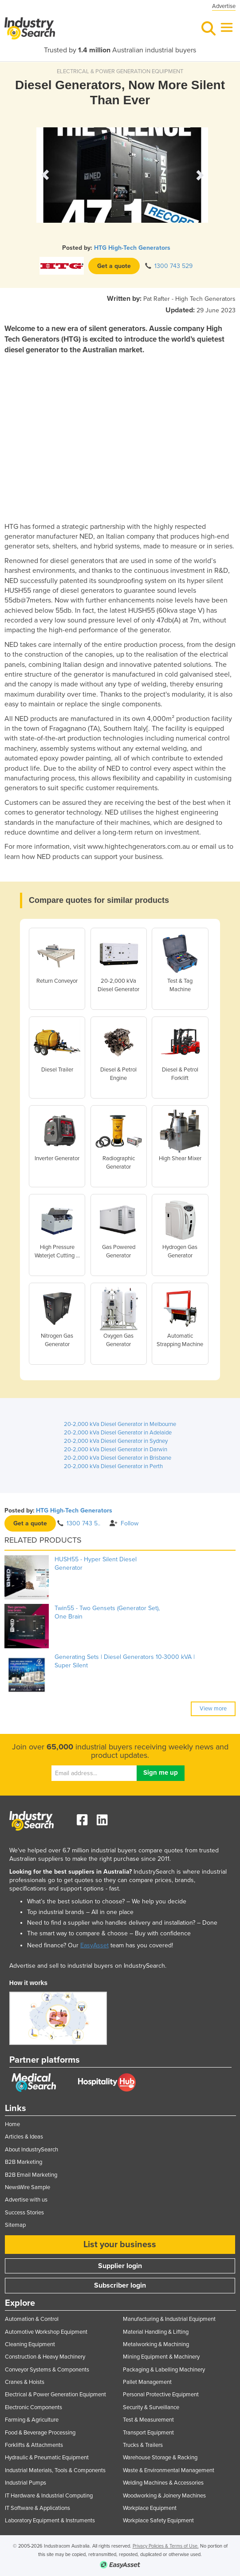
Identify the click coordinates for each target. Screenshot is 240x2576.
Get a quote (114, 266)
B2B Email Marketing (31, 2174)
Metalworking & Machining (156, 2344)
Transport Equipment (148, 2432)
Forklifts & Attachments (34, 2445)
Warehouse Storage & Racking (160, 2457)
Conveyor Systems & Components (47, 2369)
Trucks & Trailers (143, 2445)
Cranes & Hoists (24, 2382)
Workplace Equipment (150, 2508)
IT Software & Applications (37, 2508)
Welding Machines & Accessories (163, 2482)
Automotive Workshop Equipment (46, 2332)
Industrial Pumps (25, 2482)
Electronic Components (33, 2407)
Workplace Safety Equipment (158, 2520)
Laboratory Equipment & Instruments (50, 2520)
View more (213, 1708)
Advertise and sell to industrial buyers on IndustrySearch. (87, 1965)
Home (12, 2124)
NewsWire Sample (27, 2187)
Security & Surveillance (151, 2407)
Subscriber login (120, 2285)
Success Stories (24, 2212)
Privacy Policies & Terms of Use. (166, 2546)
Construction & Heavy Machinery (45, 2356)
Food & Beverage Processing (40, 2432)
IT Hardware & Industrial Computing (49, 2495)
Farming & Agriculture (32, 2419)
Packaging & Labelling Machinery (164, 2369)
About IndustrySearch (31, 2149)
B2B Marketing (23, 2162)
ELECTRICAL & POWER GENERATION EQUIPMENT (120, 71)
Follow (124, 1523)
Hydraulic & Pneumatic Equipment (47, 2457)
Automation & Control (32, 2319)
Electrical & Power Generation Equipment (55, 2394)
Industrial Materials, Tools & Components (55, 2470)
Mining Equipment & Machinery (161, 2356)
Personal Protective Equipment (161, 2394)
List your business (119, 2244)
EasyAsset (94, 1945)
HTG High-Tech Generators (132, 248)
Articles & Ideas (24, 2136)
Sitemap (15, 2225)
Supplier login (120, 2265)
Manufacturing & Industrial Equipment (169, 2319)
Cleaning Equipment (30, 2344)
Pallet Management (147, 2382)
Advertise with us (26, 2199)
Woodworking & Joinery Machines (164, 2495)
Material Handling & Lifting (156, 2332)
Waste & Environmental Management (168, 2470)
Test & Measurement (148, 2419)
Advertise (224, 6)
